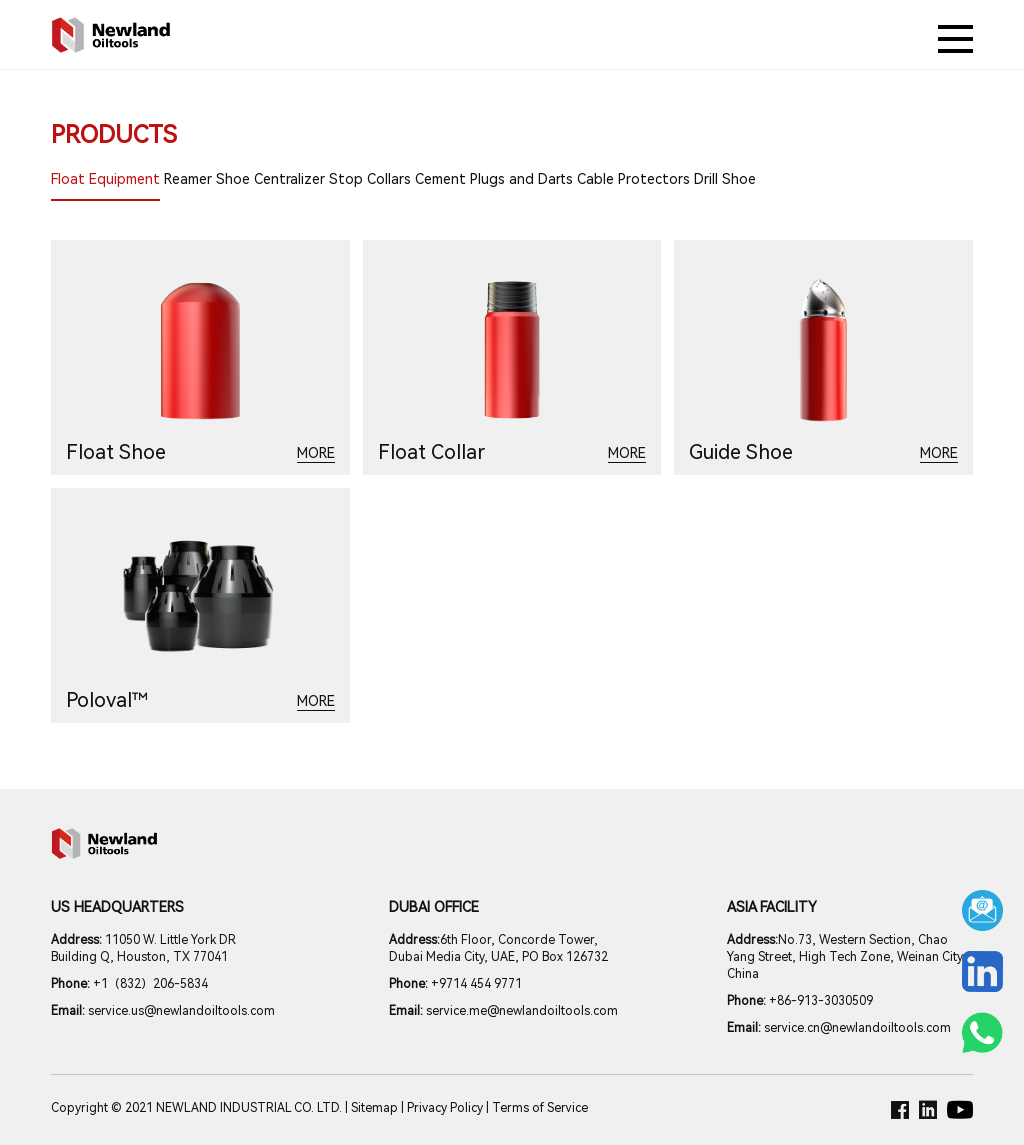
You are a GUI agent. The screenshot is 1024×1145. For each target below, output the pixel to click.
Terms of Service (540, 1108)
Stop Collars (370, 179)
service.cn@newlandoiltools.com (839, 1028)
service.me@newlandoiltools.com (503, 1011)
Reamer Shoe (207, 179)
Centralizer (289, 179)
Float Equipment (105, 179)
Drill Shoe (725, 179)
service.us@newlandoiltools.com (163, 1011)
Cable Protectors (633, 179)
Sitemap (374, 1108)
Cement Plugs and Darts (494, 179)
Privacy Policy (445, 1108)
